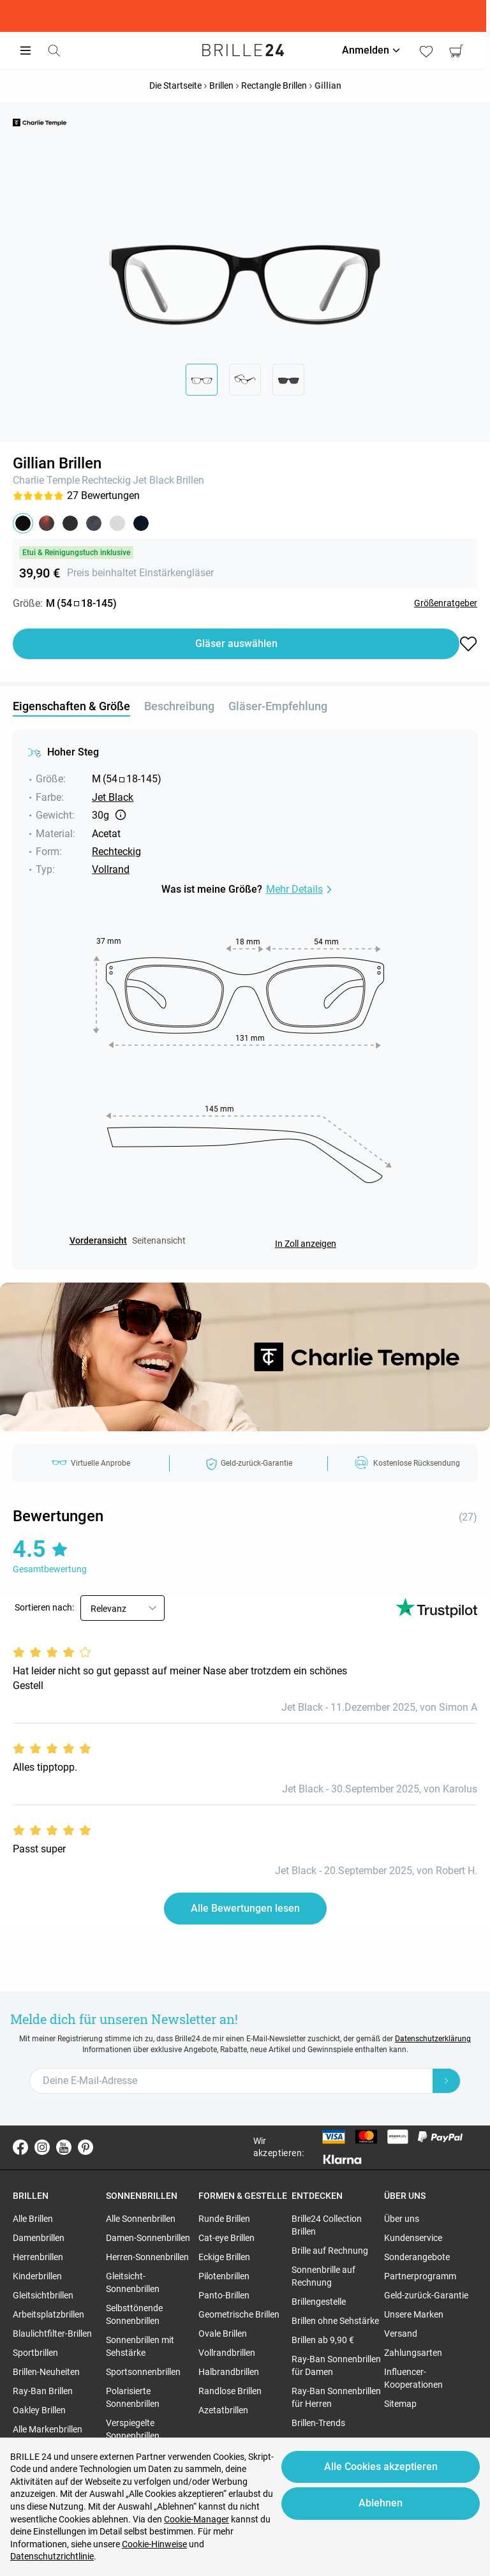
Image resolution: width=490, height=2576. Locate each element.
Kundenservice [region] (413, 2238)
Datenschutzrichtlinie (52, 2556)
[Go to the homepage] (245, 50)
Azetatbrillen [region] (223, 2410)
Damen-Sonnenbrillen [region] (148, 2238)
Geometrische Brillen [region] (238, 2314)
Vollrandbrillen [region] (226, 2353)
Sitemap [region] (400, 2404)
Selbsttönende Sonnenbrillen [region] (134, 2314)
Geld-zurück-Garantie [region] (426, 2295)
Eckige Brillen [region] (224, 2257)
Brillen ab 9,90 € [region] (323, 2340)
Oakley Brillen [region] (39, 2410)
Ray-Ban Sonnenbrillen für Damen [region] (336, 2365)
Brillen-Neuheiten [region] (46, 2372)
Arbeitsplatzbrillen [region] (48, 2314)
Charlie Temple (46, 480)
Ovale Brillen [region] (222, 2333)
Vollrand (111, 869)
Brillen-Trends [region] (318, 2423)
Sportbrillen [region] (35, 2353)
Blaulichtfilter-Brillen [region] (52, 2333)
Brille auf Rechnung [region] (330, 2250)
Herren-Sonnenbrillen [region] (147, 2257)
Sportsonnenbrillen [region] (143, 2372)
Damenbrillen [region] (38, 2238)
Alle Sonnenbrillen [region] (140, 2219)
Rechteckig (106, 480)
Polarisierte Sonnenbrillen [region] (133, 2397)
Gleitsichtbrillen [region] (43, 2295)
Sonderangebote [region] (417, 2257)
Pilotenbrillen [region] (223, 2276)
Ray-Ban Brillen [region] (43, 2391)
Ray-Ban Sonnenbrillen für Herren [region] (336, 2397)
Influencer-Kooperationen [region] (413, 2378)
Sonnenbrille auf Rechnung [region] (323, 2276)
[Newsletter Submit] (447, 2081)
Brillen (190, 480)
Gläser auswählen (236, 643)
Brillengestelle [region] (319, 2302)
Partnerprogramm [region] (420, 2276)
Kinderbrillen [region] (37, 2276)
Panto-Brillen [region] (223, 2295)
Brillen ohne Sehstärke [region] (335, 2321)
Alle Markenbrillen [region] (47, 2429)
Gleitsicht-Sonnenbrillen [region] (133, 2282)
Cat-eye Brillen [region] (226, 2238)
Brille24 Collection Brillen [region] (327, 2225)
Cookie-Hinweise (154, 2544)
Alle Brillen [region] (33, 2219)
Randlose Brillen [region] (230, 2391)
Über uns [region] (401, 2219)
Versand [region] (400, 2333)
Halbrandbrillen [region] (228, 2372)
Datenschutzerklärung (433, 2038)
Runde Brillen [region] (224, 2219)
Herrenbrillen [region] (38, 2257)
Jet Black (153, 480)
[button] (23, 523)
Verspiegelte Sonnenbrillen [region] (133, 2429)
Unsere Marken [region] (413, 2314)
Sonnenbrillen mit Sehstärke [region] (140, 2346)
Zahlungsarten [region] (413, 2353)
